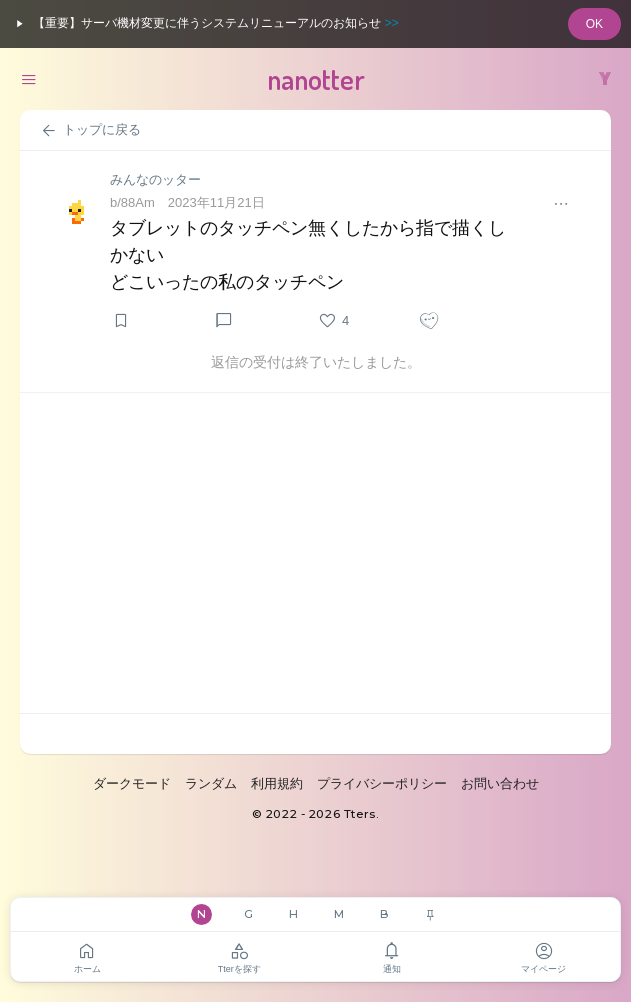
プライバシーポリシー (382, 783)
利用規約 (277, 783)
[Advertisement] (315, 553)
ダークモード (132, 783)
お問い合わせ (500, 783)
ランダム (211, 783)
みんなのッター (155, 179)
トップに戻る (90, 131)
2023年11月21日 (216, 202)
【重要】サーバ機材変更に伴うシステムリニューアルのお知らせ (204, 24)
